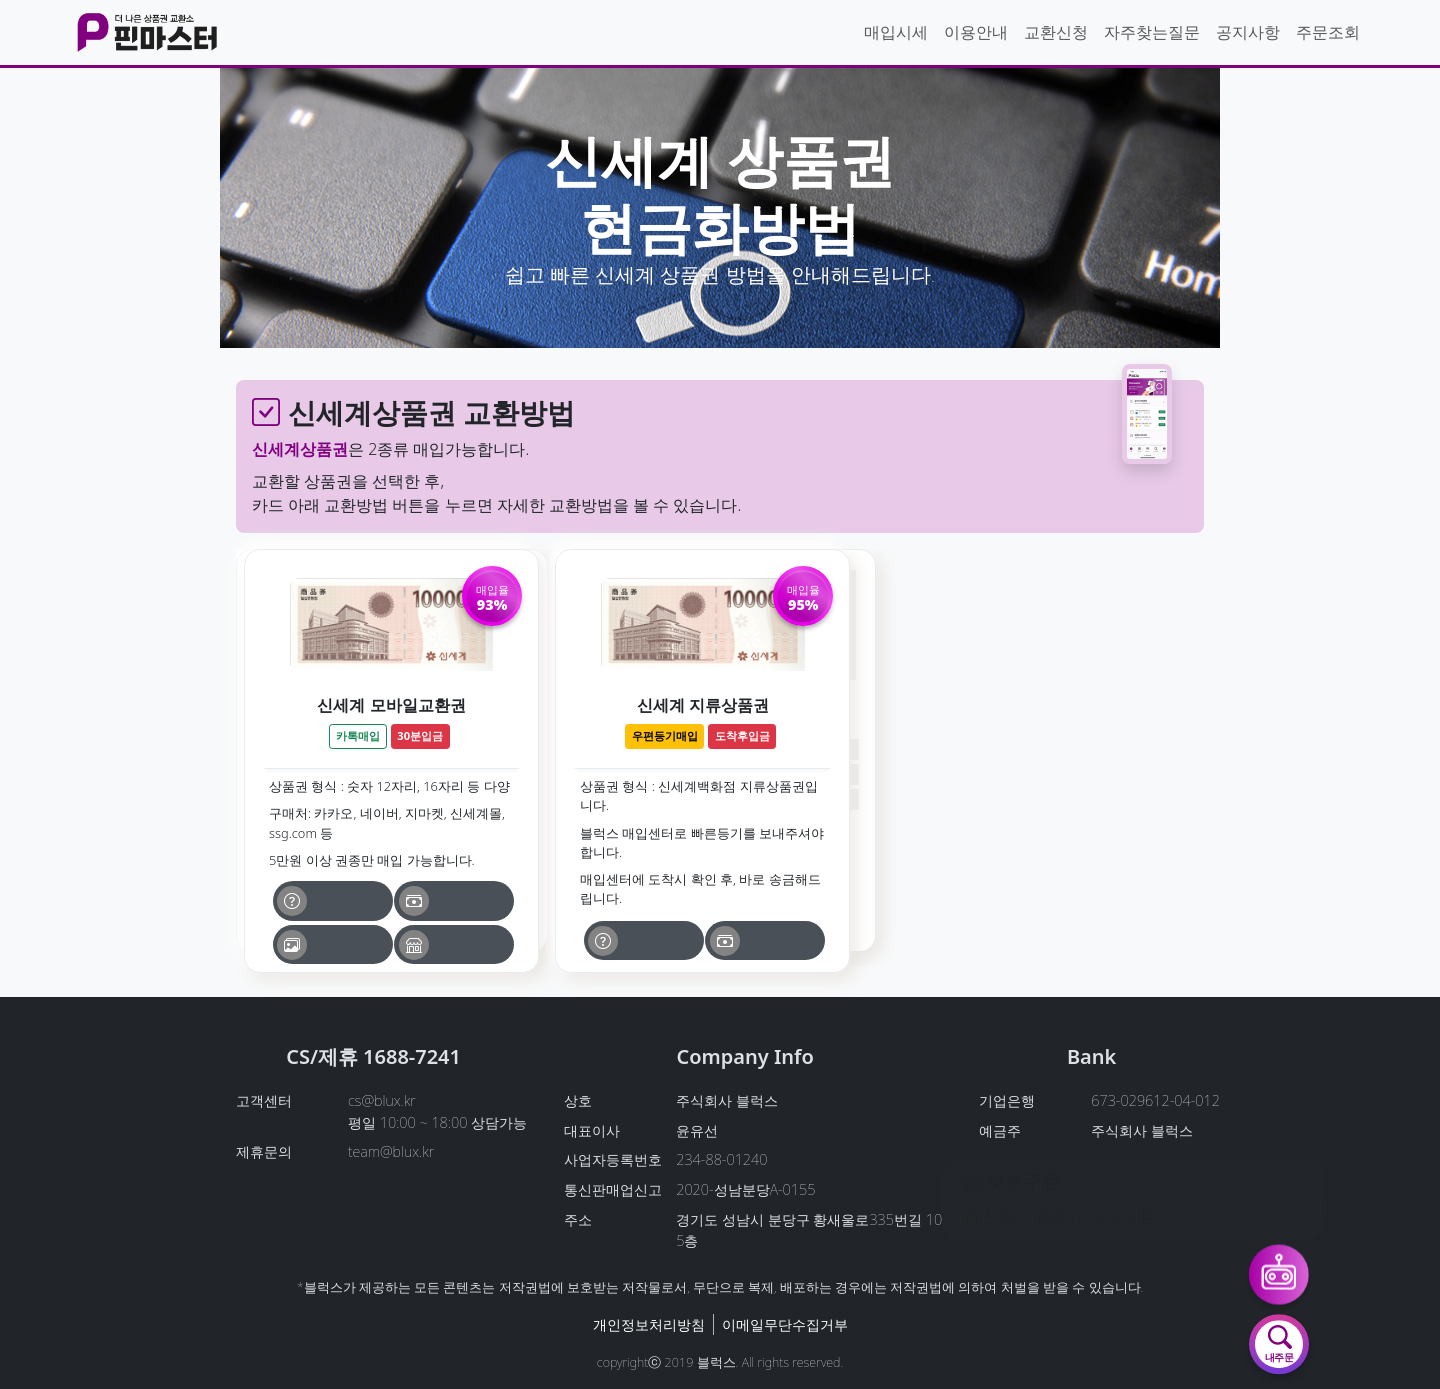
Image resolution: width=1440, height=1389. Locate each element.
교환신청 (1056, 32)
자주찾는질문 (1152, 32)
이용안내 (976, 32)
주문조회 (1328, 32)
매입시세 (896, 32)
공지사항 (1248, 32)
